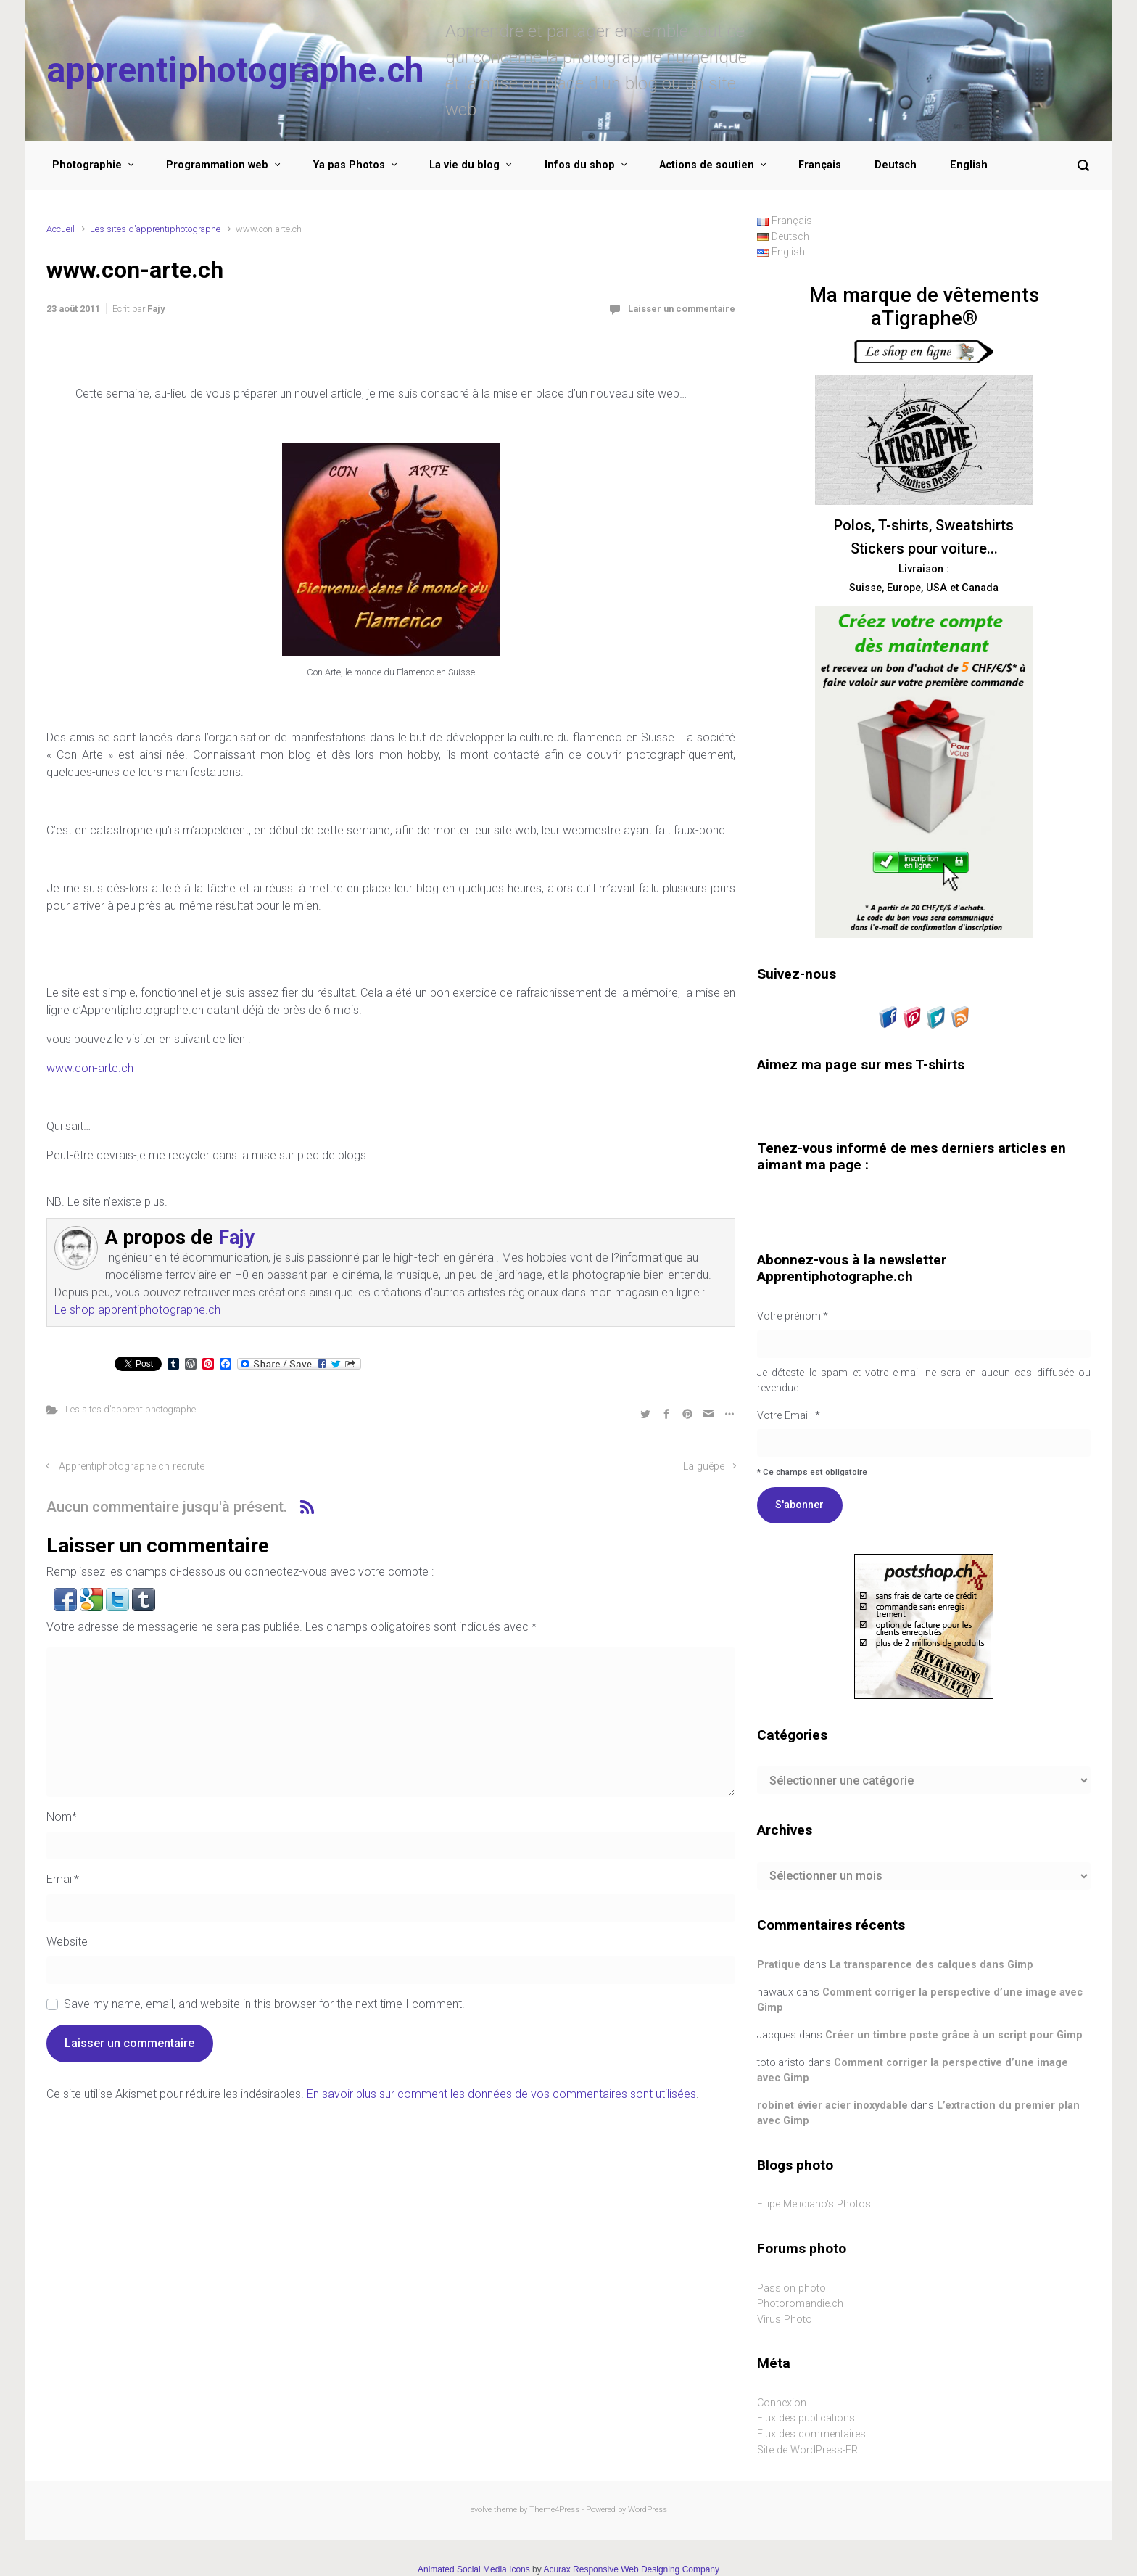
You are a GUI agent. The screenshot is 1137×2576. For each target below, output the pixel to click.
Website (67, 1942)
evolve (481, 2509)
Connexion (781, 2403)
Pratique (779, 1965)
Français (819, 165)
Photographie (87, 165)
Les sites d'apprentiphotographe (155, 228)
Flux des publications (806, 2418)
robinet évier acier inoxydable (832, 2105)
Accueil (60, 228)
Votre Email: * (924, 1393)
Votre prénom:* (792, 1316)
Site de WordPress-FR (807, 2450)
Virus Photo (784, 2319)
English (969, 165)
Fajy (156, 308)
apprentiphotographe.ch (234, 70)
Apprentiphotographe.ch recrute (131, 1466)
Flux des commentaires (811, 2434)
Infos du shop (580, 165)
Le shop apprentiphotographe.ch (137, 1310)
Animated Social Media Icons (474, 2569)
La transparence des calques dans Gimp (931, 1965)
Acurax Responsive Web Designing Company (631, 2569)
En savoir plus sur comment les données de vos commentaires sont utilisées (501, 2094)
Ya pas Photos (349, 165)
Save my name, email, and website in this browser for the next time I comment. (264, 2004)
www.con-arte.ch (89, 1068)
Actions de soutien (706, 165)
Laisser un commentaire (681, 308)
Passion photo (791, 2288)
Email (62, 1879)
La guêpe (703, 1466)
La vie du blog (464, 165)
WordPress (647, 2509)
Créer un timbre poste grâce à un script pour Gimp (954, 2035)
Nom (61, 1817)
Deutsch (896, 165)
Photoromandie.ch (800, 2303)
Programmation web (217, 165)
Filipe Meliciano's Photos (814, 2204)
